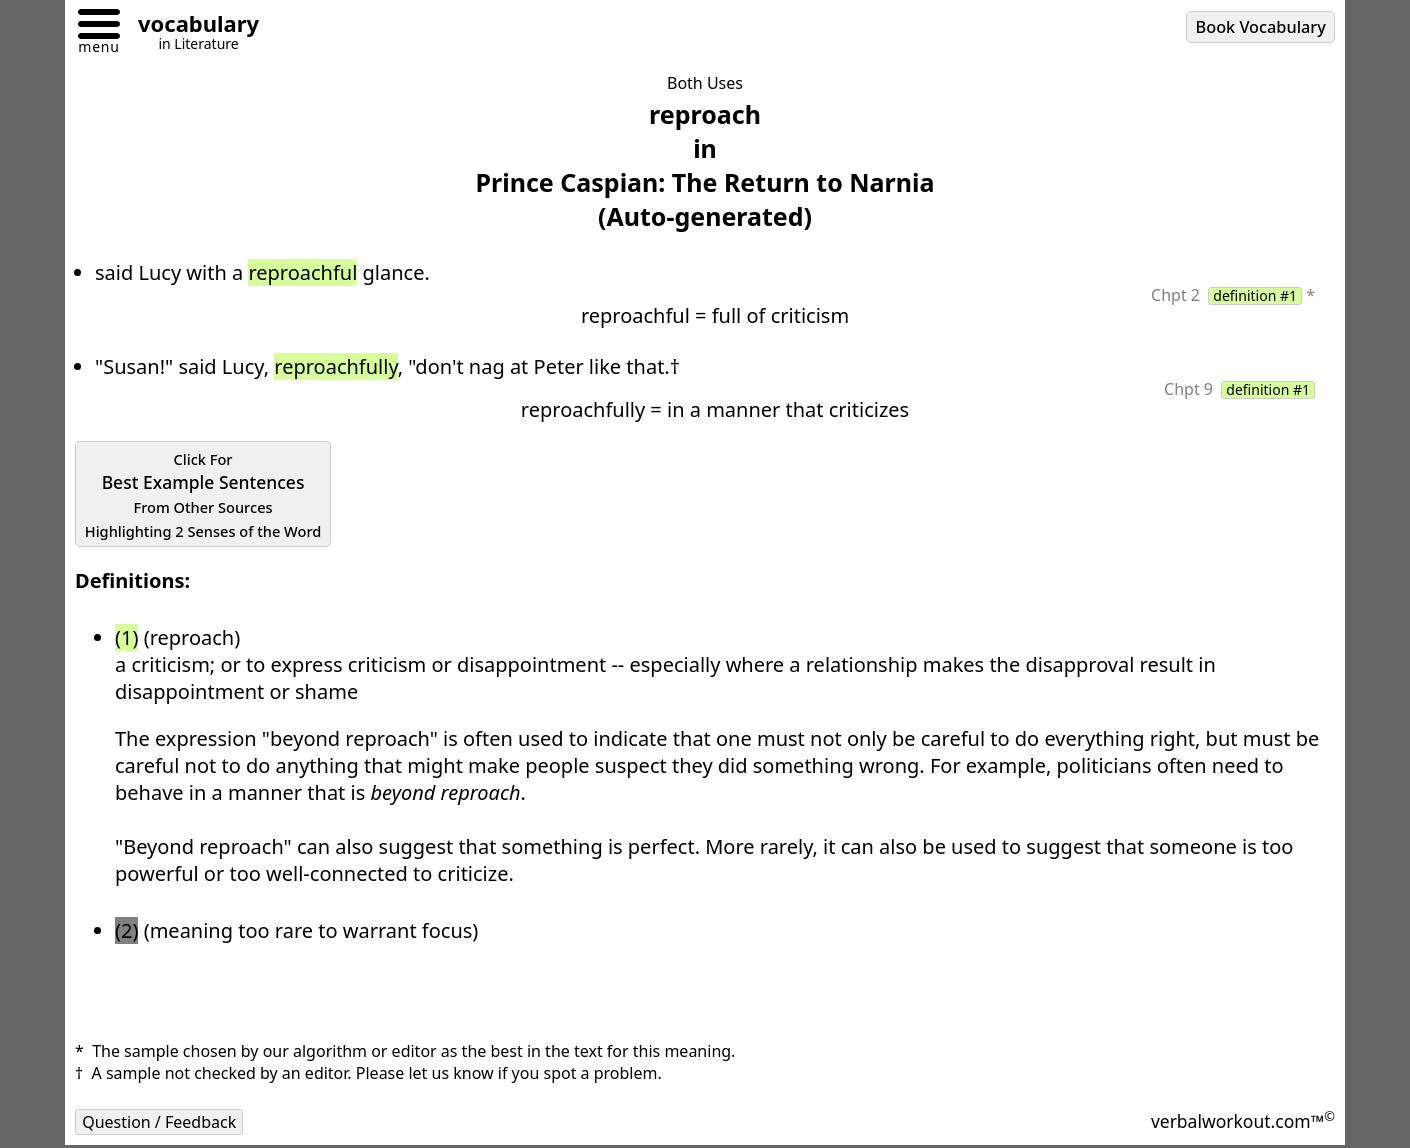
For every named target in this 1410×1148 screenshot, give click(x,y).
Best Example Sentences (203, 495)
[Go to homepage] (191, 26)
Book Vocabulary (1261, 27)
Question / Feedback (159, 1122)
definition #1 (1255, 296)
